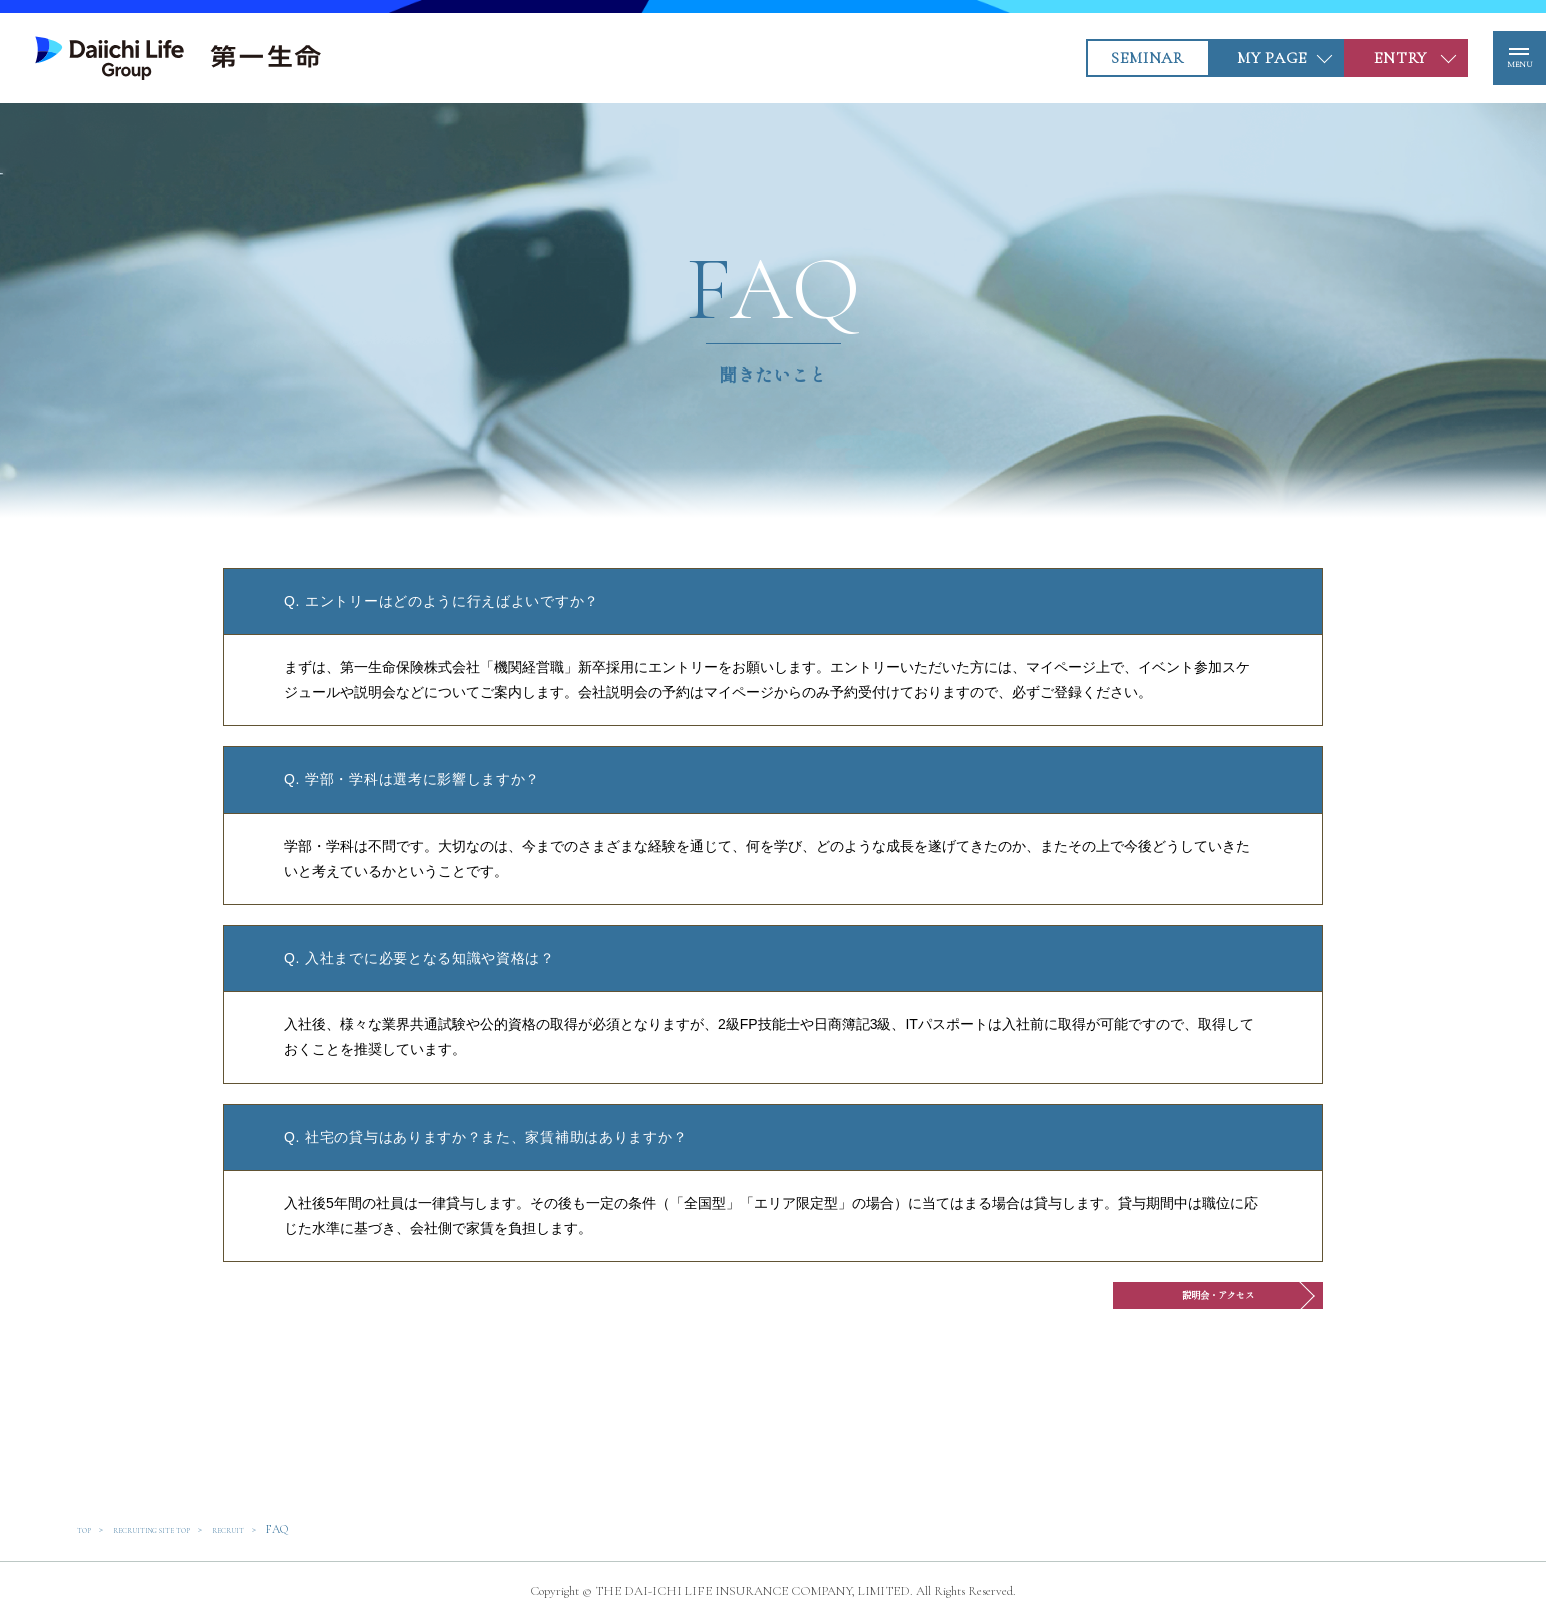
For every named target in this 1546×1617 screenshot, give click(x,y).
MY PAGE (1235, 58)
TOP (87, 1529)
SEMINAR (1111, 58)
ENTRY (1364, 58)
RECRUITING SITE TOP (180, 1529)
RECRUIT (285, 1529)
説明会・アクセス (1146, 1304)
